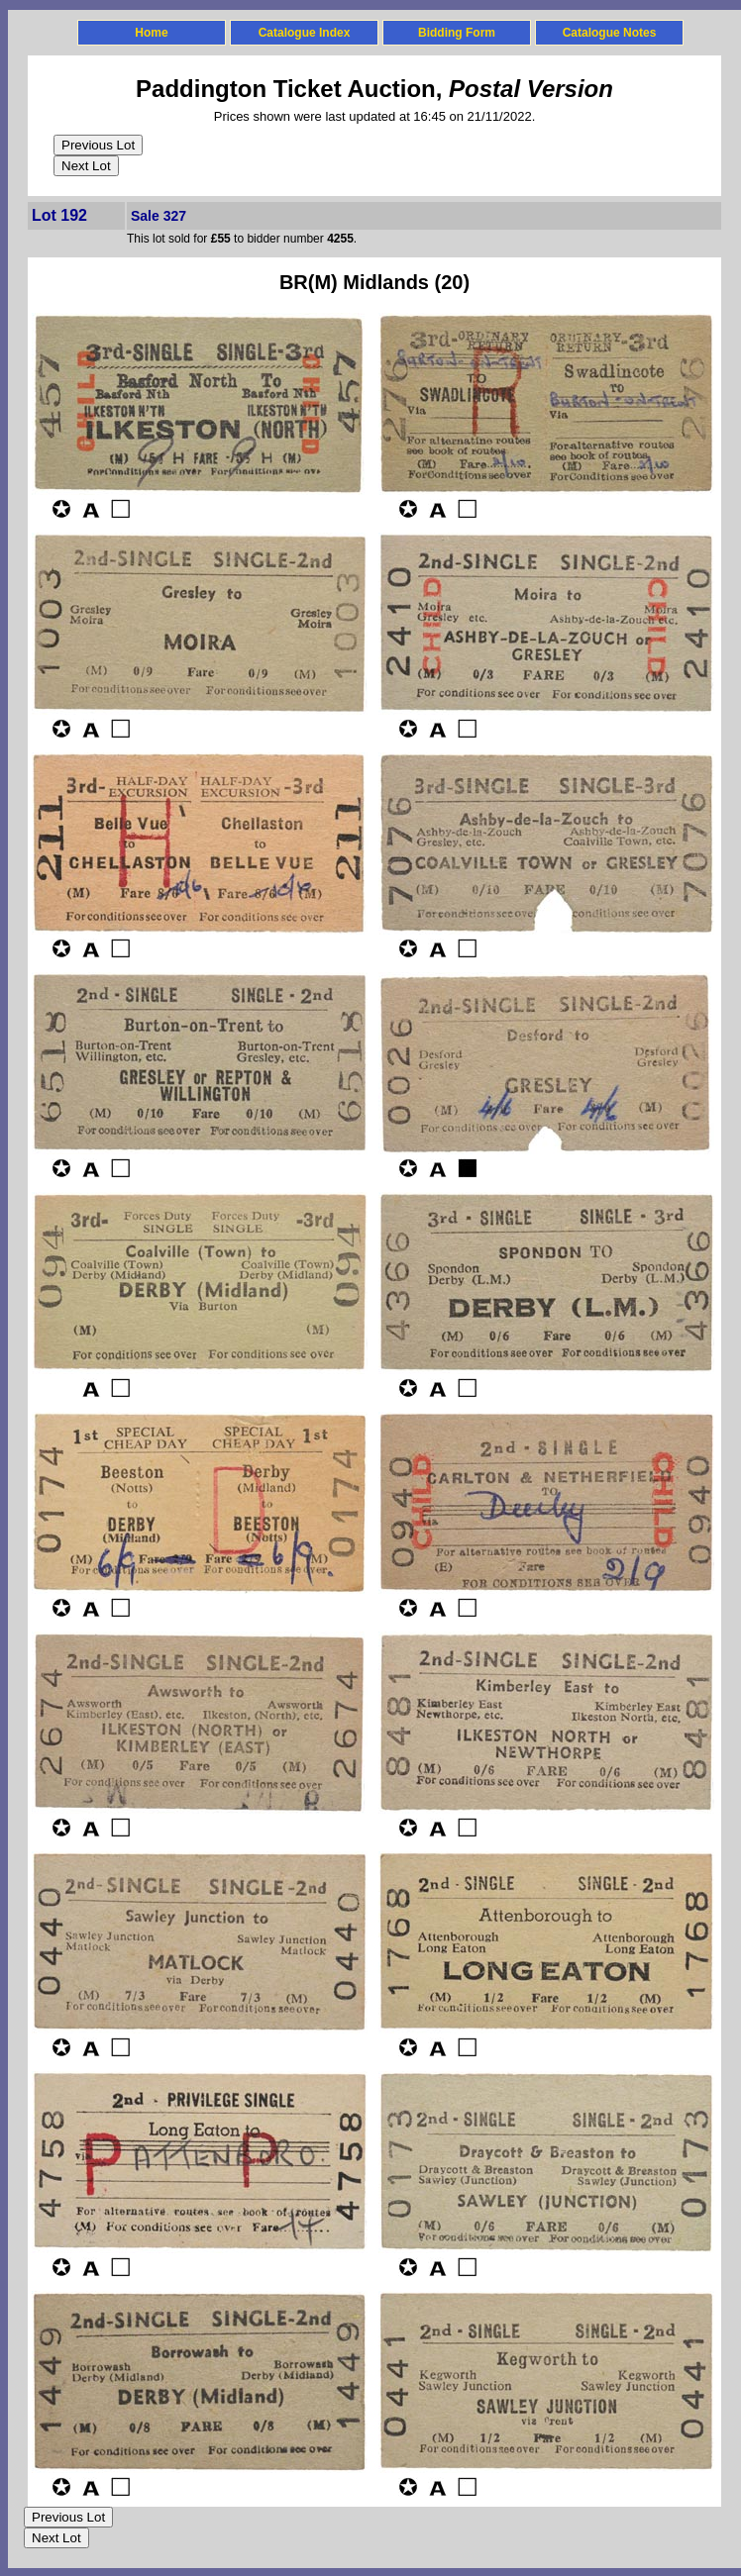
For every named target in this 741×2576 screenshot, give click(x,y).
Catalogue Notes (610, 33)
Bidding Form (456, 33)
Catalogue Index (305, 33)
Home (151, 33)
